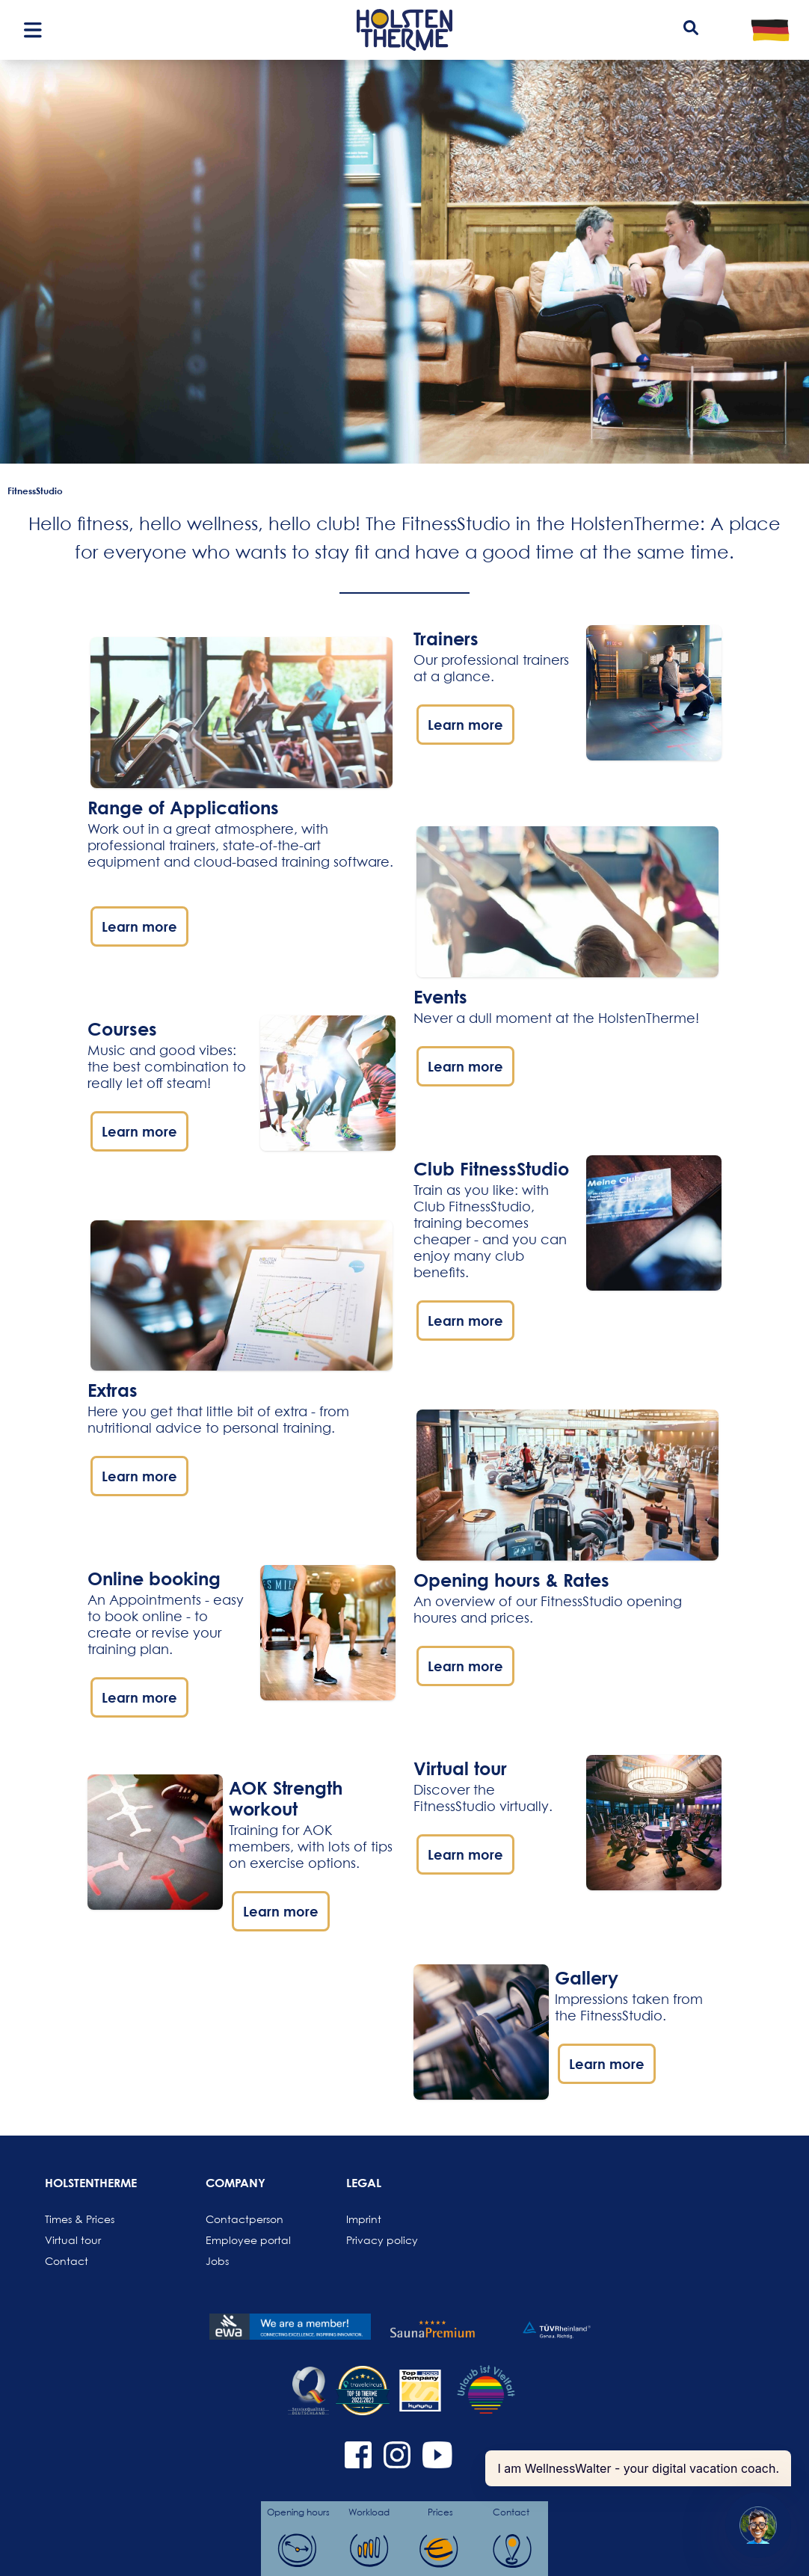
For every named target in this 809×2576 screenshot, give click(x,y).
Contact (66, 2260)
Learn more (139, 926)
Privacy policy (382, 2240)
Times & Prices (79, 2219)
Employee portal (241, 2240)
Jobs (217, 2260)
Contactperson (241, 2219)
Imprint (363, 2219)
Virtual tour (73, 2240)
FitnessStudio (35, 491)
